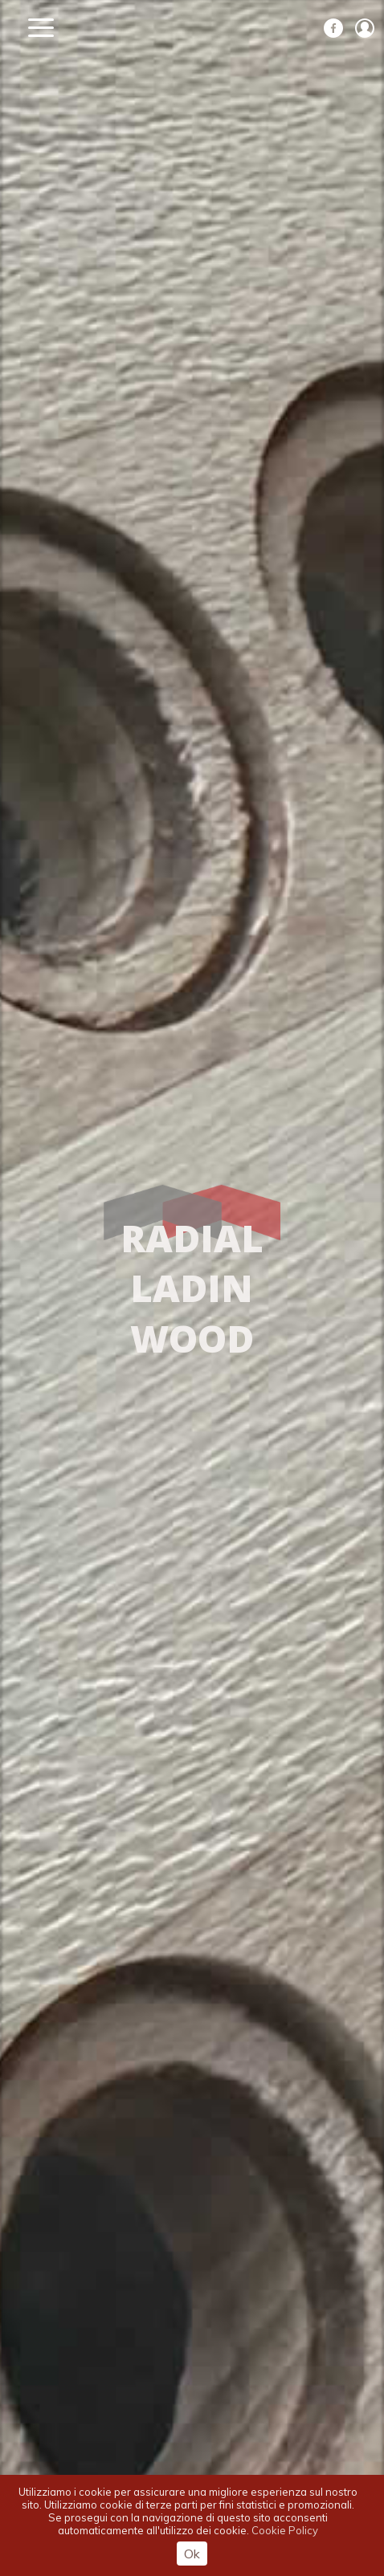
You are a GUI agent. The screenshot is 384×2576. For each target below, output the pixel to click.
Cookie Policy (284, 2530)
